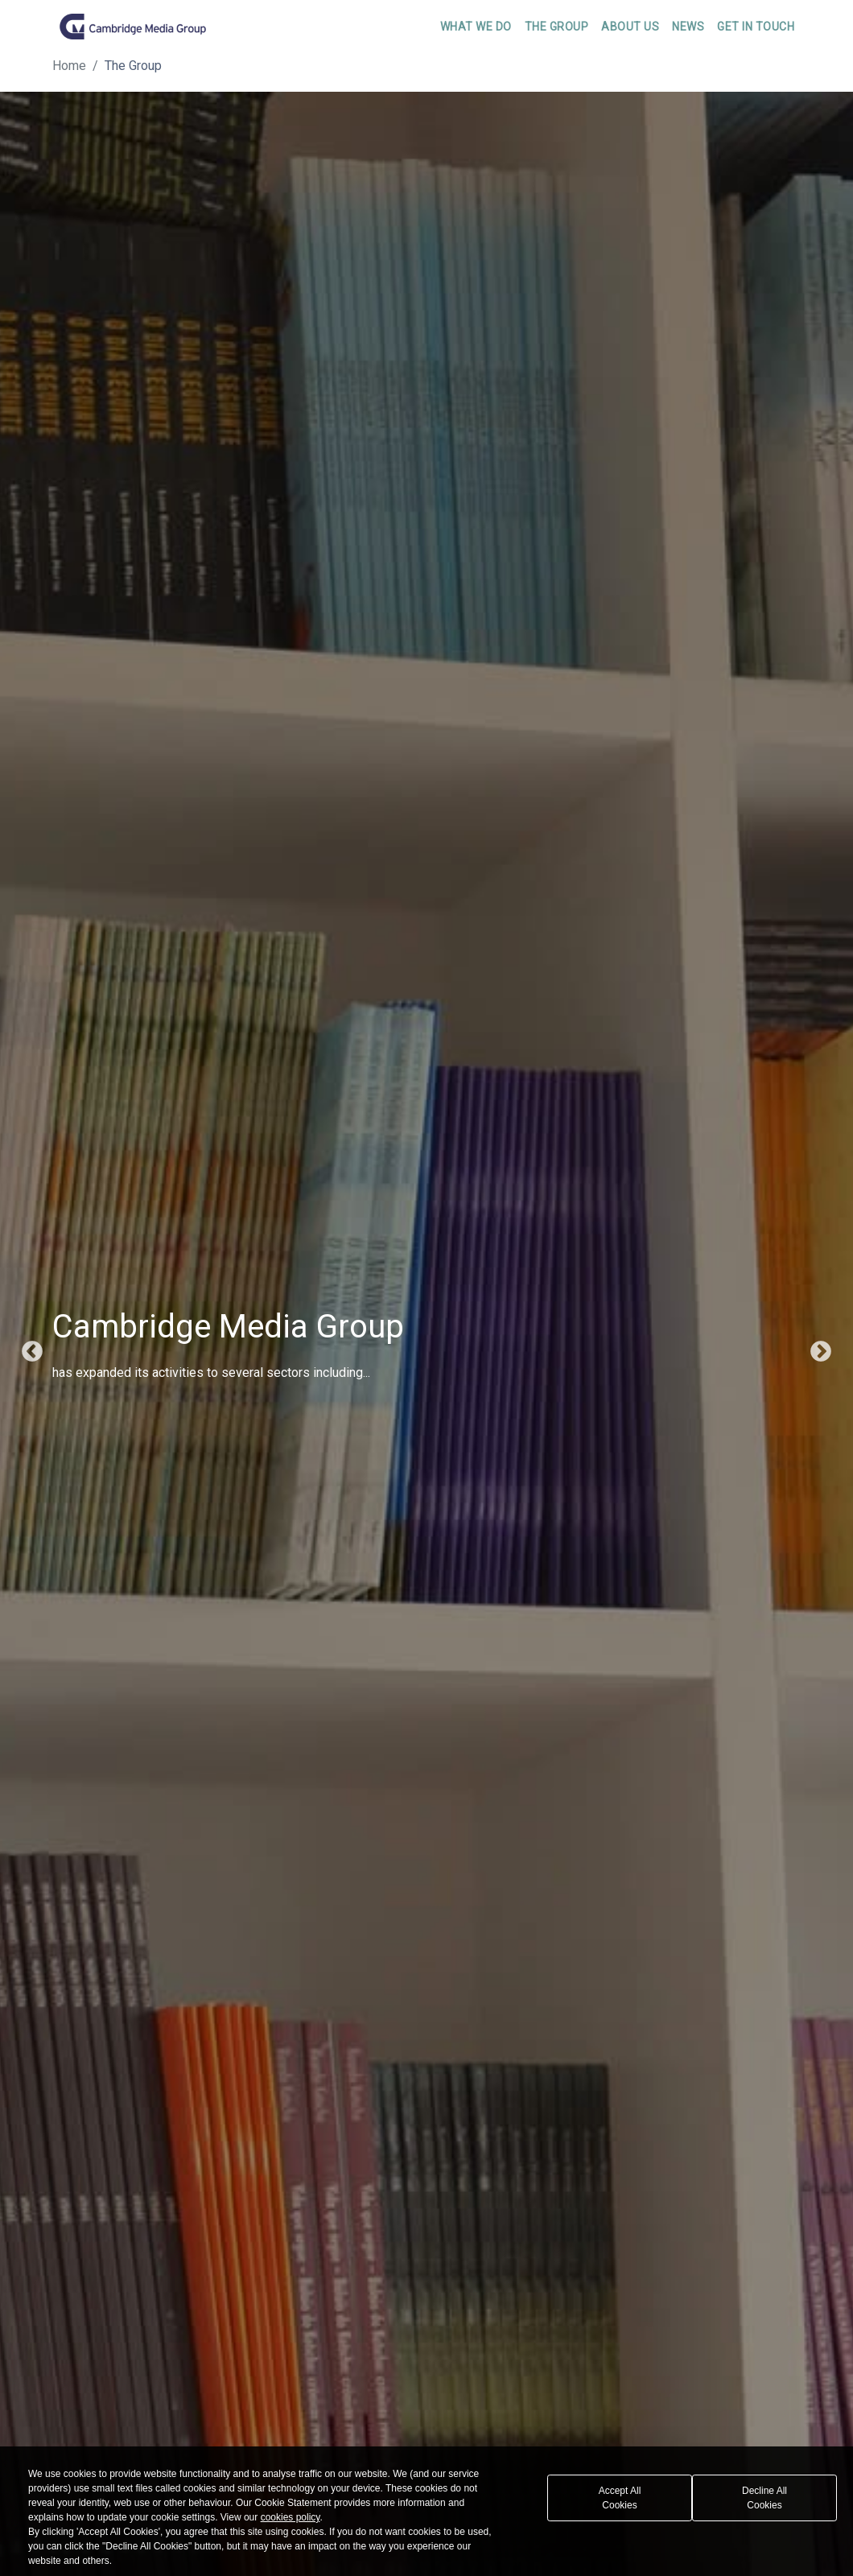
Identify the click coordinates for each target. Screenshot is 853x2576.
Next (821, 1352)
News (688, 26)
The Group (557, 26)
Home (69, 65)
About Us (630, 26)
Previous (32, 1352)
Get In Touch (755, 26)
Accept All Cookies (620, 2498)
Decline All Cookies (764, 2498)
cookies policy (290, 2517)
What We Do (476, 26)
